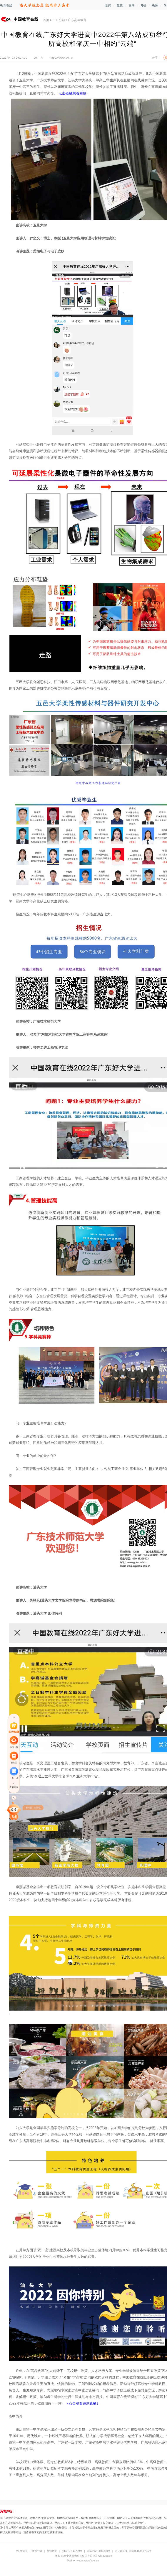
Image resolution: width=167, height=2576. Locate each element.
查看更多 (14, 1787)
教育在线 (6, 5)
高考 (132, 5)
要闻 (108, 5)
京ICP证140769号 (72, 2551)
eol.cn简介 (21, 2551)
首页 (46, 20)
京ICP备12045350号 (98, 2551)
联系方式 (37, 2551)
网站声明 (52, 2551)
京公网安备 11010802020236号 (133, 2551)
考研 (143, 5)
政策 (120, 5)
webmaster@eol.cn (88, 2560)
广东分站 (59, 20)
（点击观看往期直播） (82, 2403)
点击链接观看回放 (72, 93)
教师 (155, 5)
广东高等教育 (77, 20)
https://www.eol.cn (62, 57)
